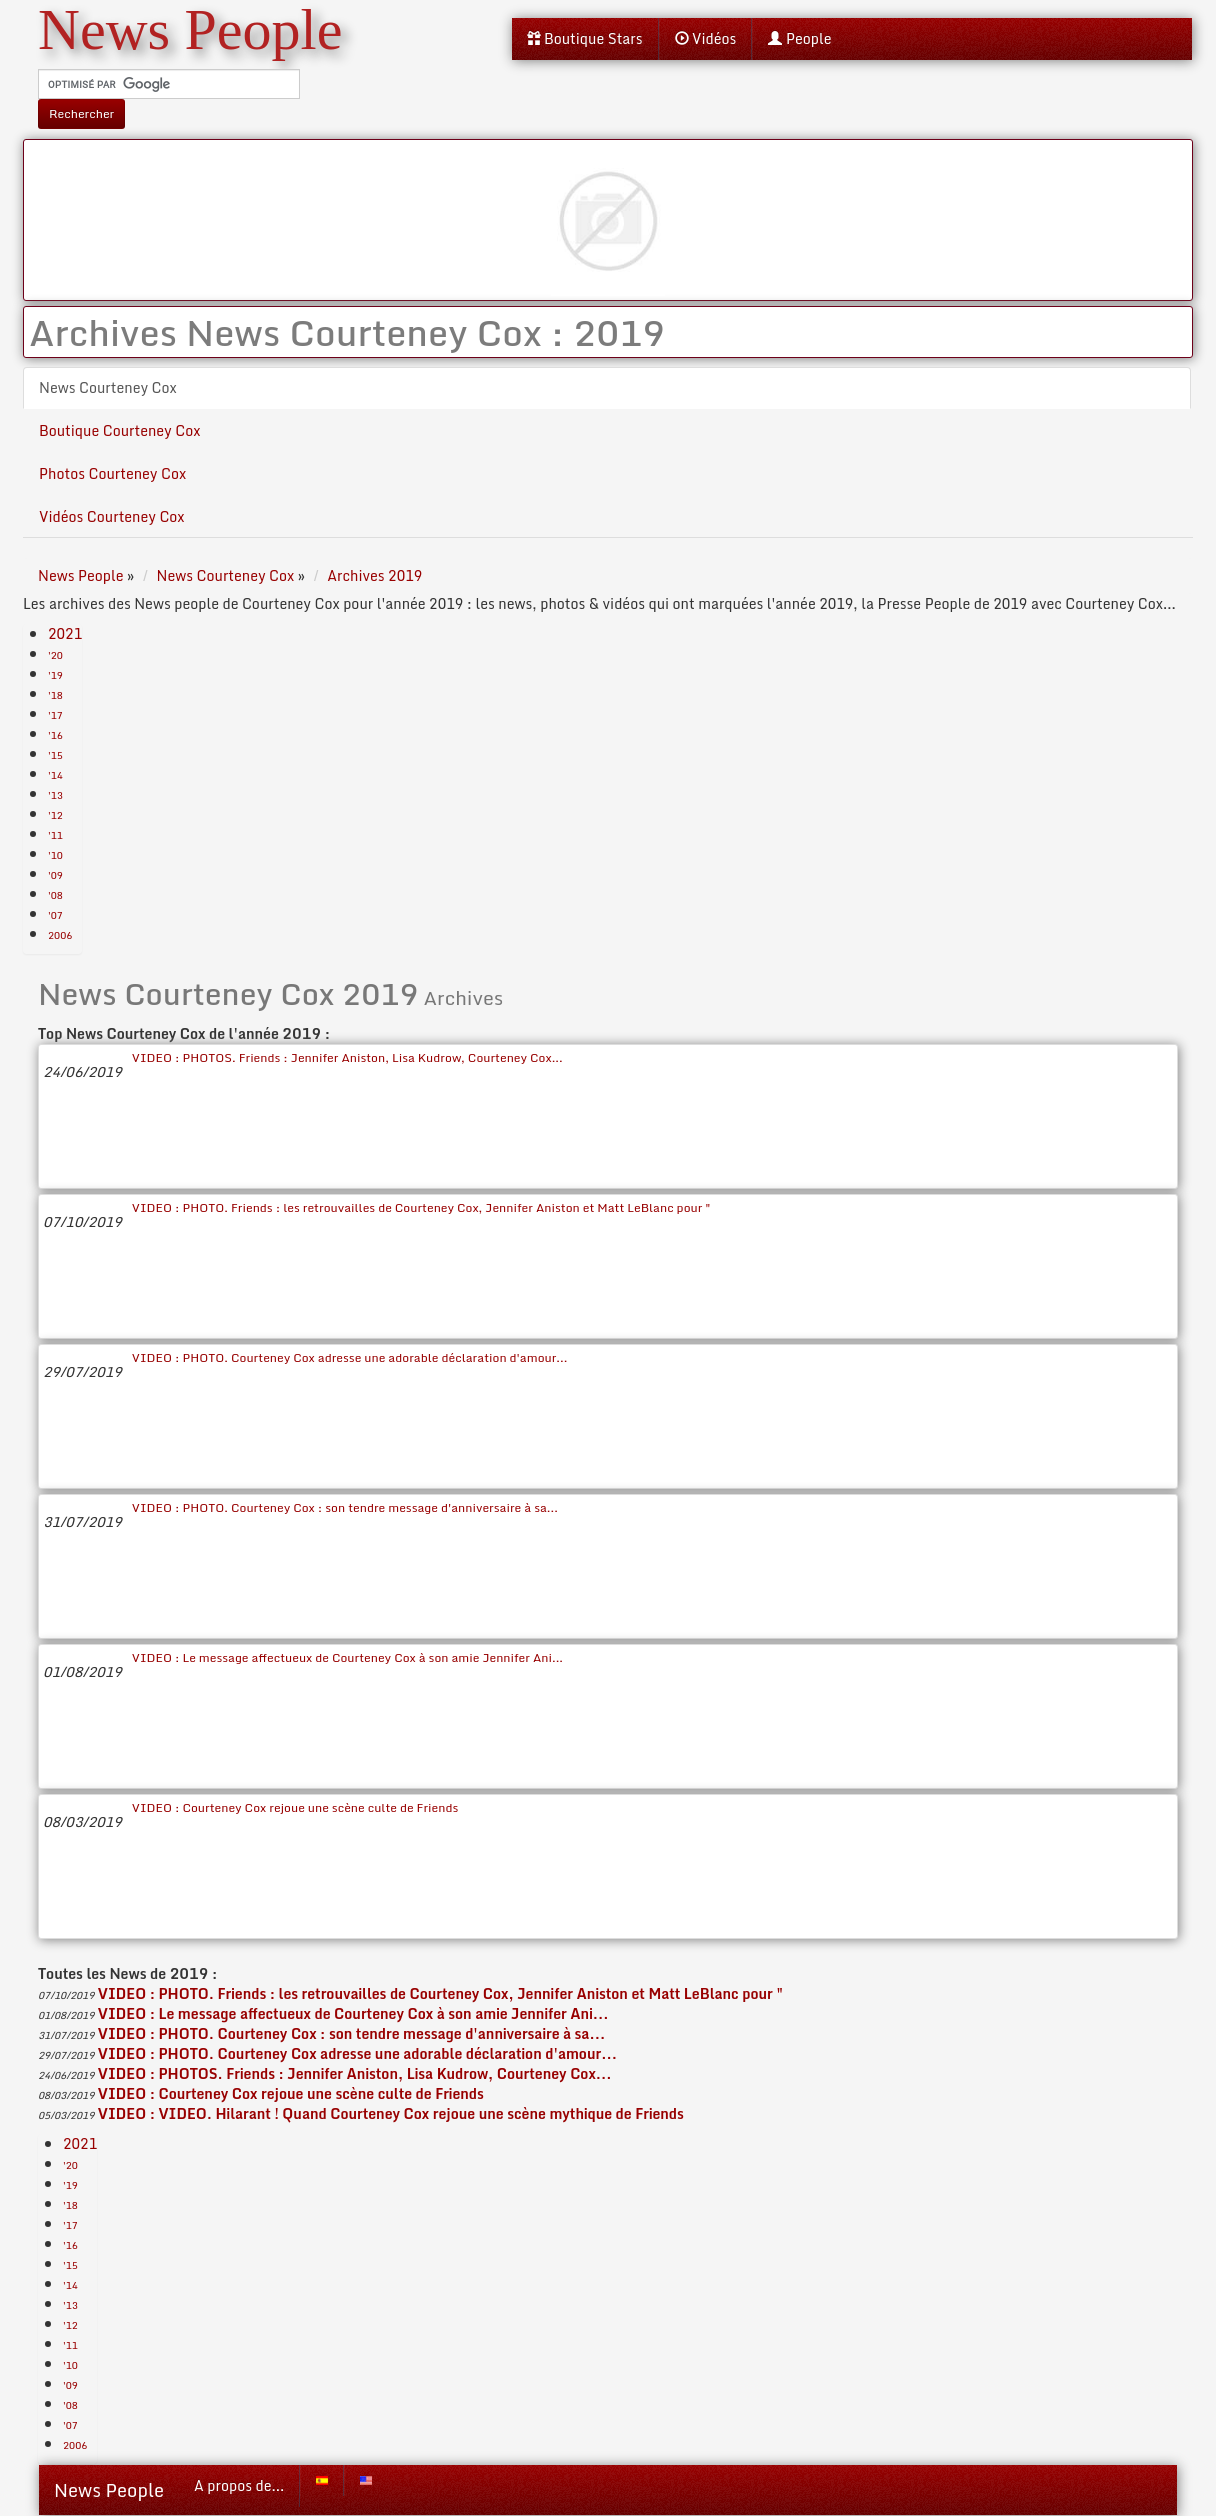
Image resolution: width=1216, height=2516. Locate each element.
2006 (60, 935)
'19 (55, 675)
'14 (55, 775)
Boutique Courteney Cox (119, 430)
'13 (55, 795)
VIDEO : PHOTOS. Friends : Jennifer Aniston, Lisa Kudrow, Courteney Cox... (347, 1057)
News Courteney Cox (108, 387)
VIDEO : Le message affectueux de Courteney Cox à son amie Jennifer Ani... (347, 1657)
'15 (55, 755)
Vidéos (706, 38)
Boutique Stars (585, 38)
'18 (55, 695)
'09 (55, 875)
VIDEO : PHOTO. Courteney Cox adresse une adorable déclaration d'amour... (350, 1357)
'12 (55, 815)
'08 (55, 895)
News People (109, 2490)
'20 (55, 655)
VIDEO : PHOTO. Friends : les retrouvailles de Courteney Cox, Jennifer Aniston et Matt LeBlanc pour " (421, 1207)
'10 (55, 855)
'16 (55, 735)
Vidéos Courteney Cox (112, 516)
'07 (55, 915)
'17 (55, 715)
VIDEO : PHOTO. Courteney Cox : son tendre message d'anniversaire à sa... (345, 1507)
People (799, 38)
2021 (65, 633)
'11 (55, 835)
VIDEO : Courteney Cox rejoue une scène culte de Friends (295, 1807)
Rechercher (81, 113)
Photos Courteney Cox (112, 473)
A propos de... (239, 2485)
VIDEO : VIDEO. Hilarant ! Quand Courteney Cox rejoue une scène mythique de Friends (391, 2113)
